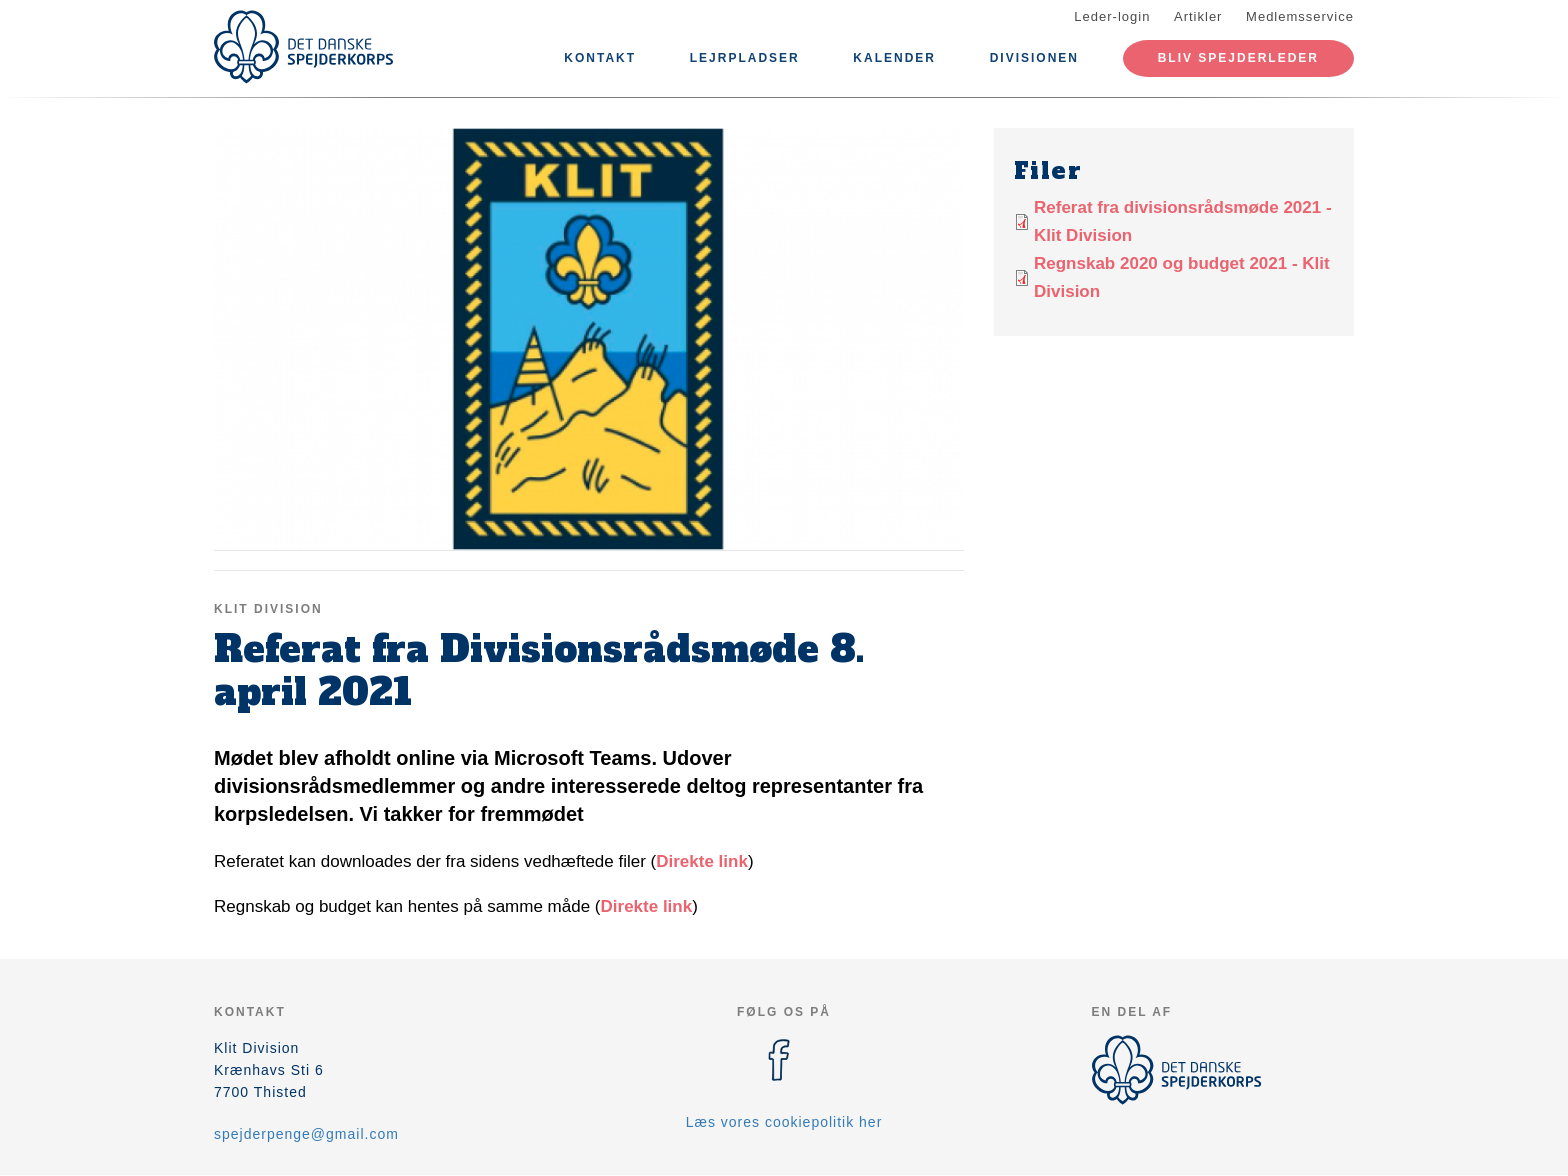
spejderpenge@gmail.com (306, 1134)
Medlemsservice (1300, 16)
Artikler (1198, 16)
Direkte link (702, 861)
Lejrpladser (745, 58)
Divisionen (1034, 58)
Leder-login (1112, 16)
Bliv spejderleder (1238, 58)
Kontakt (600, 58)
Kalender (894, 58)
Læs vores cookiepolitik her (784, 1122)
